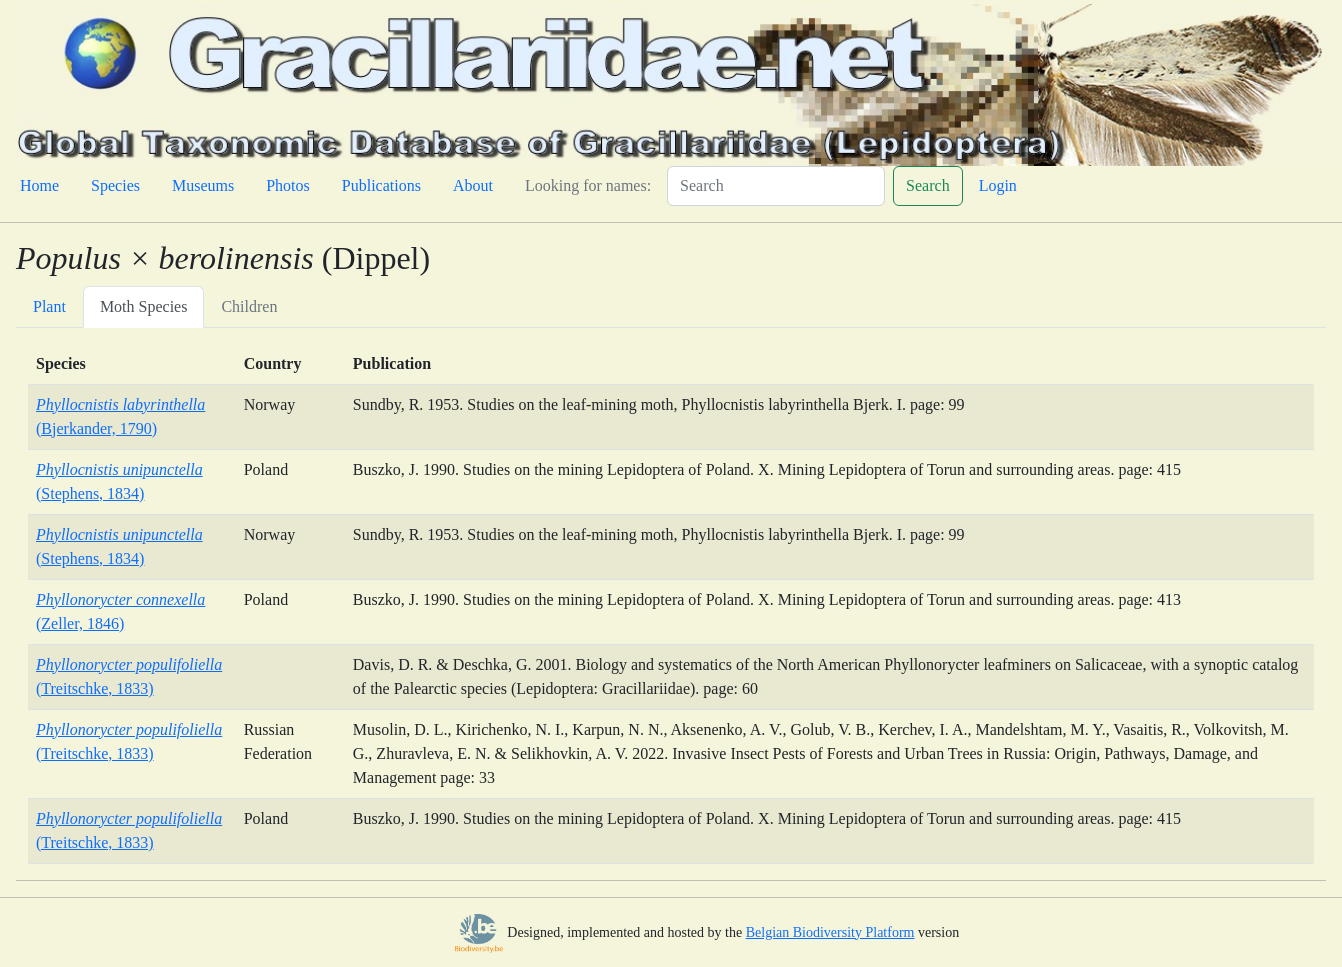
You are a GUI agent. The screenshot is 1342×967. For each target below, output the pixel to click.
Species (115, 185)
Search (928, 185)
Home (39, 185)
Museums (203, 185)
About (473, 185)
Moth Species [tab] (144, 306)
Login (998, 185)
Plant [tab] (49, 306)
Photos (288, 185)
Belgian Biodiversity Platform (830, 932)
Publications (381, 185)
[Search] (776, 186)
